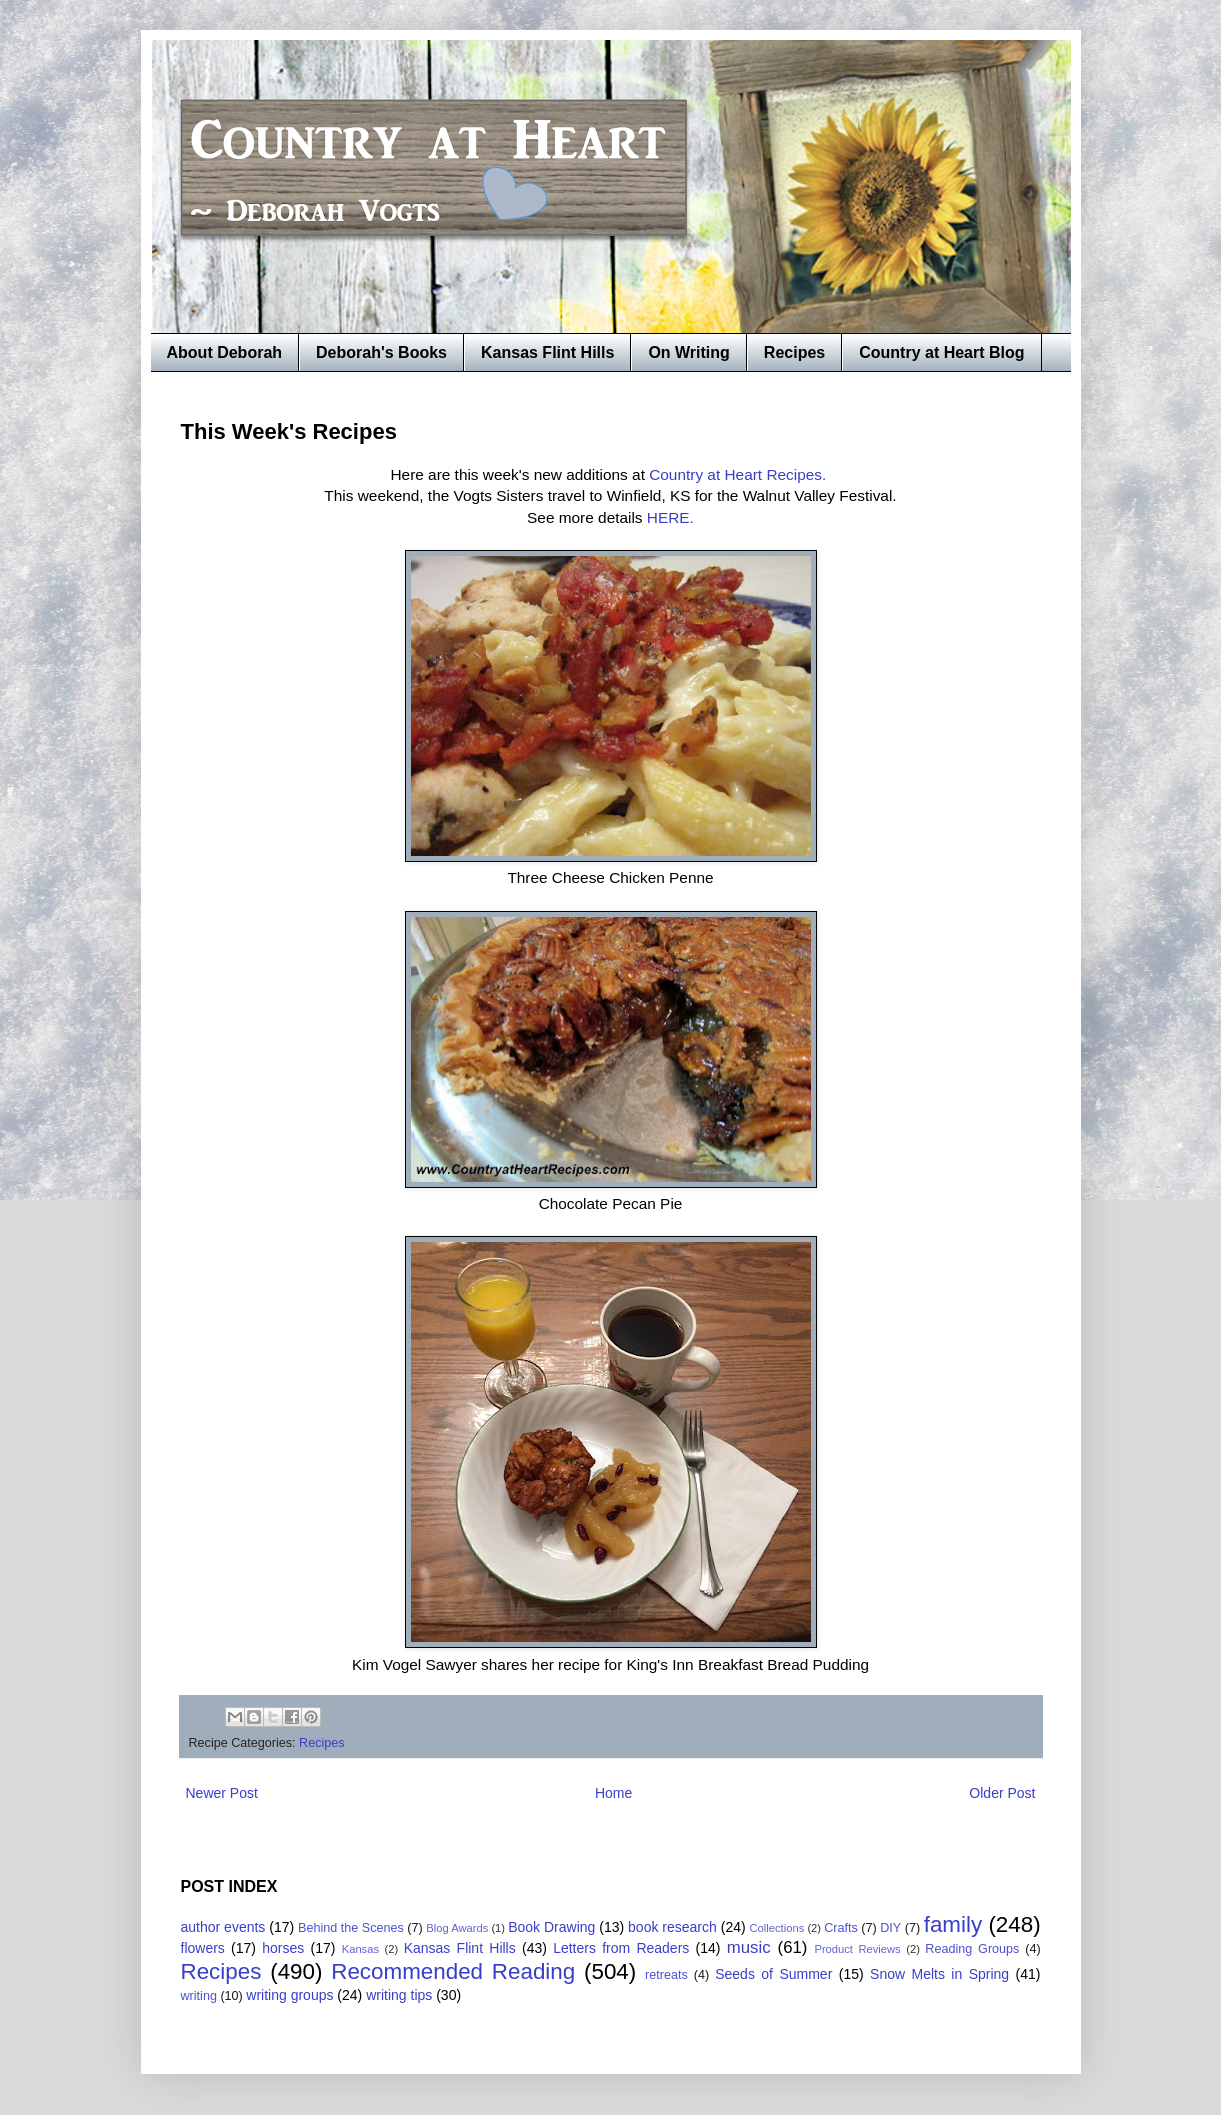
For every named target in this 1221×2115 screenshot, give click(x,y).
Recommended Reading (453, 1971)
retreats (666, 1975)
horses (283, 1948)
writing (199, 1996)
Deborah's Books (381, 352)
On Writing (688, 352)
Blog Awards (457, 1928)
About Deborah (225, 352)
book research (672, 1927)
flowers (203, 1948)
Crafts (841, 1928)
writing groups (289, 1995)
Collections (777, 1928)
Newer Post (222, 1793)
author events (223, 1927)
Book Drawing (551, 1927)
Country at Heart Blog (941, 352)
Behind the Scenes (351, 1928)
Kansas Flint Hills (547, 352)
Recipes (794, 352)
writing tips (399, 1995)
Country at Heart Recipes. (739, 474)
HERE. (670, 517)
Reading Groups (972, 1949)
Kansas (360, 1949)
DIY (890, 1928)
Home (613, 1793)
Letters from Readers (621, 1948)
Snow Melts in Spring (939, 1974)
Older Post (1002, 1793)
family (953, 1924)
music (749, 1947)
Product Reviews (857, 1949)
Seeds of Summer (773, 1974)
